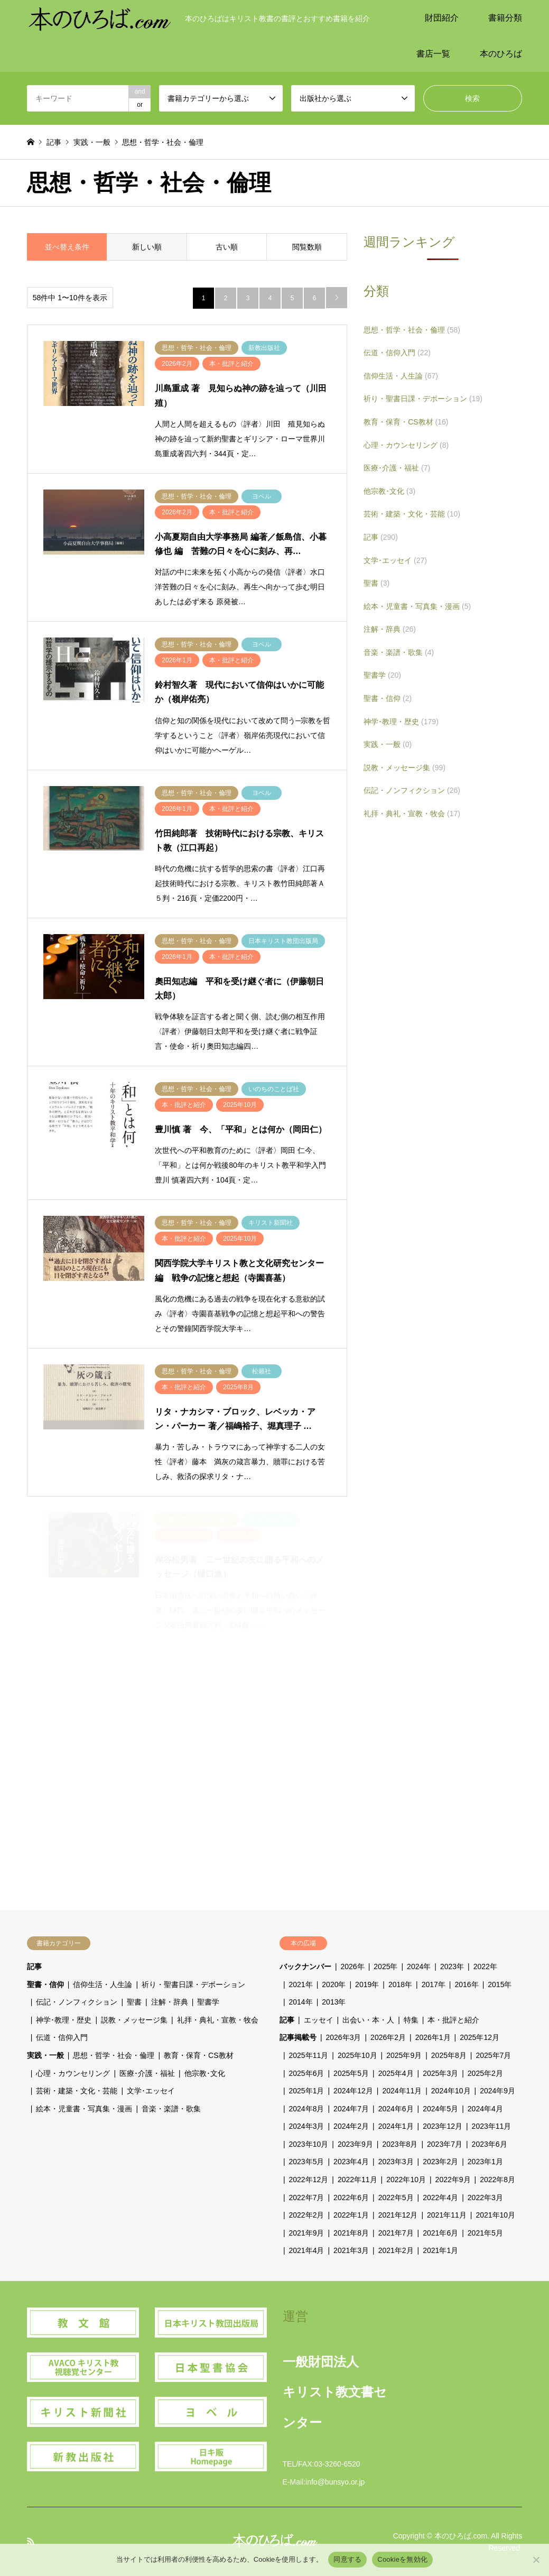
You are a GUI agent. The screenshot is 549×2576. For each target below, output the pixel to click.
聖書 (376, 583)
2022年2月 (306, 2215)
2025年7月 (493, 2055)
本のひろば (501, 53)
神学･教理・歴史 (401, 721)
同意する (347, 2559)
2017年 (433, 1984)
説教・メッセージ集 (404, 767)
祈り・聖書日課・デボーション (423, 398)
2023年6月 (489, 2144)
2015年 (499, 1984)
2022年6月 (351, 2197)
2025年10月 (357, 2055)
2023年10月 (309, 2144)
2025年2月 (485, 2073)
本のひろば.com (460, 2536)
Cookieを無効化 (402, 2559)
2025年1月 (306, 2090)
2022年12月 (309, 2179)
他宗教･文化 (389, 491)
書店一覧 (433, 53)
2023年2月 (440, 2161)
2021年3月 (351, 2250)
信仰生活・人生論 (401, 376)
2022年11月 (357, 2179)
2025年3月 (440, 2073)
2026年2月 (388, 2037)
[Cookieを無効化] (536, 2559)
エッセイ (318, 2020)
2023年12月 (442, 2126)
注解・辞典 (390, 629)
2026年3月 (343, 2037)
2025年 (385, 1966)
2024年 (419, 1966)
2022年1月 (351, 2215)
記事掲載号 (298, 2037)
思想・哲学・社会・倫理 (412, 330)
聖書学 (382, 675)
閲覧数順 (307, 247)
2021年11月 (447, 2215)
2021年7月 (396, 2233)
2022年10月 (406, 2179)
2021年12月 (398, 2215)
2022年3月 (485, 2197)
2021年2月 (396, 2250)
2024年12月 (353, 2090)
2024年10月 (451, 2090)
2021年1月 (440, 2250)
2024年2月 (351, 2126)
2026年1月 (433, 2037)
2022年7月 (306, 2197)
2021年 (301, 1984)
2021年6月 (440, 2233)
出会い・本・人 (368, 2020)
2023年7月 (444, 2144)
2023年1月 (485, 2161)
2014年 (301, 2002)
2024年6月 (396, 2108)
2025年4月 (396, 2073)
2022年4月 (440, 2197)
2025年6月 (306, 2073)
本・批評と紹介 (453, 2020)
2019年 (367, 1984)
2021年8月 (351, 2233)
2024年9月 (497, 2090)
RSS (30, 2541)
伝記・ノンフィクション (412, 790)
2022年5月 (396, 2197)
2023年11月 (491, 2126)
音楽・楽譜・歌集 (399, 652)
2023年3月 (396, 2161)
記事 (381, 537)
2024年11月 (402, 2090)
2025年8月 (449, 2055)
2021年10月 (495, 2215)
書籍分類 (505, 17)
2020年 (334, 1984)
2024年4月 (485, 2108)
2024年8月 (306, 2108)
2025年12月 (479, 2037)
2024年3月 (306, 2126)
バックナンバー (305, 1966)
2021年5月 (485, 2233)
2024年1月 (396, 2126)
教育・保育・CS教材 (406, 422)
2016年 (467, 1984)
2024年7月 (351, 2108)
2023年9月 (355, 2144)
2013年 (334, 2002)
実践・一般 (388, 744)
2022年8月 (497, 2179)
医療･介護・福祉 (397, 468)
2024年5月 (440, 2108)
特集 (411, 2020)
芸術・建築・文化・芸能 (412, 514)
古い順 (227, 247)
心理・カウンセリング (406, 445)
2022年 (485, 1966)
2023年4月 (351, 2161)
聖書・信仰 (388, 698)
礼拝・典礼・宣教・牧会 (412, 813)
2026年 (353, 1966)
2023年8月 (399, 2144)
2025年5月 (351, 2073)
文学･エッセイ (395, 560)
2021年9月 (306, 2233)
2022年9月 (453, 2179)
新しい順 (147, 247)
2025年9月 (404, 2055)
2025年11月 (309, 2055)
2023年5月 (306, 2161)
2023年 (452, 1966)
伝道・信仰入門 (397, 352)
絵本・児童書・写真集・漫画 (417, 606)
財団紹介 (442, 17)
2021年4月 (306, 2250)
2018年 (400, 1984)
